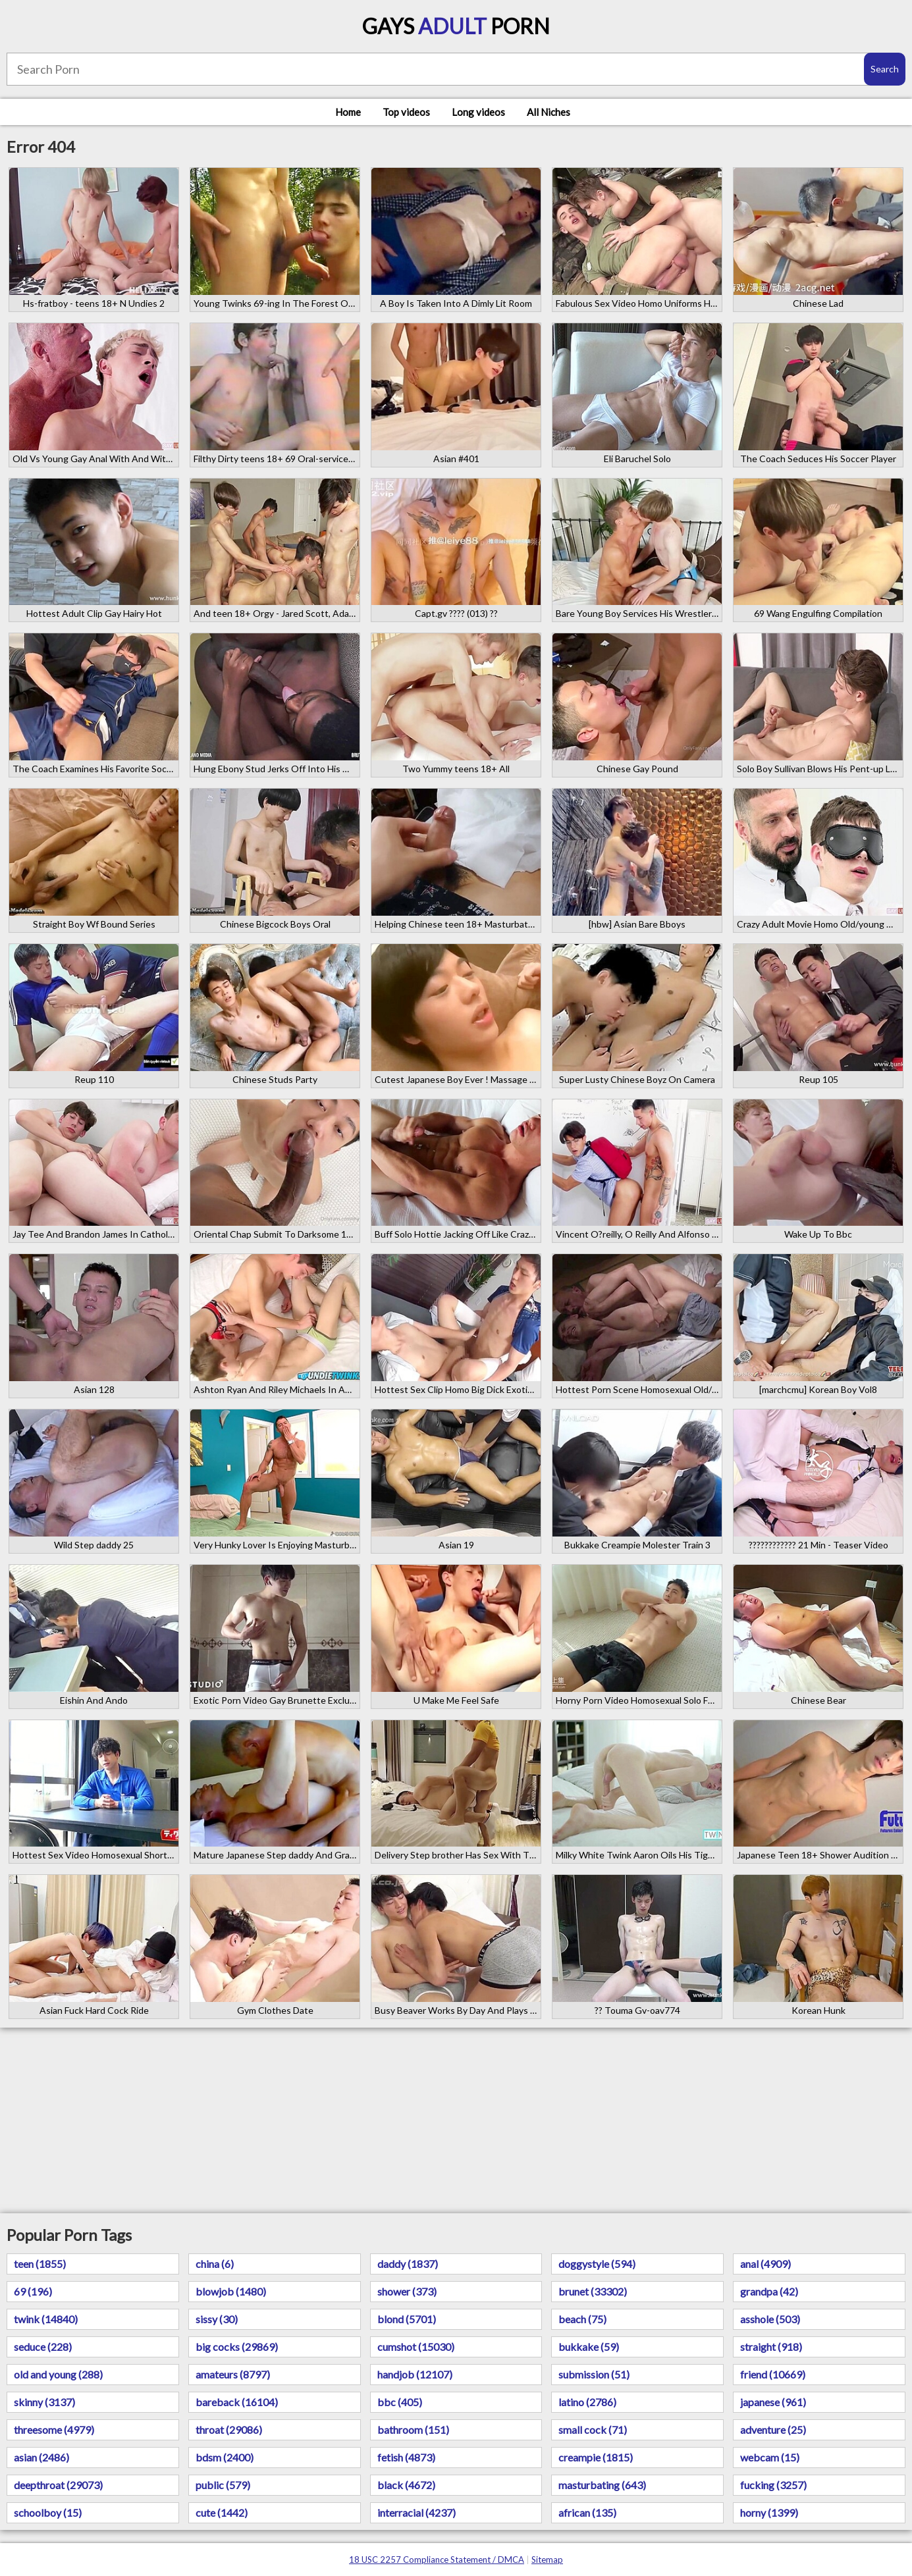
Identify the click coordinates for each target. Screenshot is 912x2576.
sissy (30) (217, 2319)
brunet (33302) (592, 2291)
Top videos (406, 112)
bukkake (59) (588, 2346)
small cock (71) (592, 2429)
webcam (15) (769, 2457)
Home (348, 112)
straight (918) (771, 2346)
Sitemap (547, 2559)
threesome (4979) (54, 2429)
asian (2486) (41, 2457)
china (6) (215, 2263)
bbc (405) (399, 2402)
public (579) (223, 2485)
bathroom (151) (413, 2429)
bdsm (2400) (225, 2457)
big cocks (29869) (237, 2346)
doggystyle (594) (596, 2263)
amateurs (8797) (233, 2374)
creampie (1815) (595, 2457)
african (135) (587, 2512)
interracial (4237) (416, 2512)
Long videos (478, 112)
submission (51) (594, 2374)
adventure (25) (773, 2429)
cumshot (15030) (415, 2346)
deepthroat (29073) (58, 2485)
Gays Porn (456, 26)
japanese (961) (773, 2402)
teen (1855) (40, 2263)
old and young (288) (58, 2374)
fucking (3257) (773, 2485)
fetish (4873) (406, 2457)
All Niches (548, 112)
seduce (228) (43, 2346)
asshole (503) (770, 2319)
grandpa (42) (769, 2291)
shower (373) (407, 2291)
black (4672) (406, 2485)
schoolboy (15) (48, 2512)
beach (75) (582, 2319)
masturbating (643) (602, 2485)
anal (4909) (765, 2263)
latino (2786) (587, 2402)
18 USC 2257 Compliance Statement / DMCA (436, 2559)
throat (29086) (229, 2429)
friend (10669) (772, 2374)
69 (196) (33, 2291)
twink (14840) (46, 2319)
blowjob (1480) (231, 2291)
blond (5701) (406, 2319)
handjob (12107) (414, 2374)
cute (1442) (222, 2512)
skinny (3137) (44, 2402)
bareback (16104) (237, 2402)
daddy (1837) (407, 2263)
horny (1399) (769, 2512)
